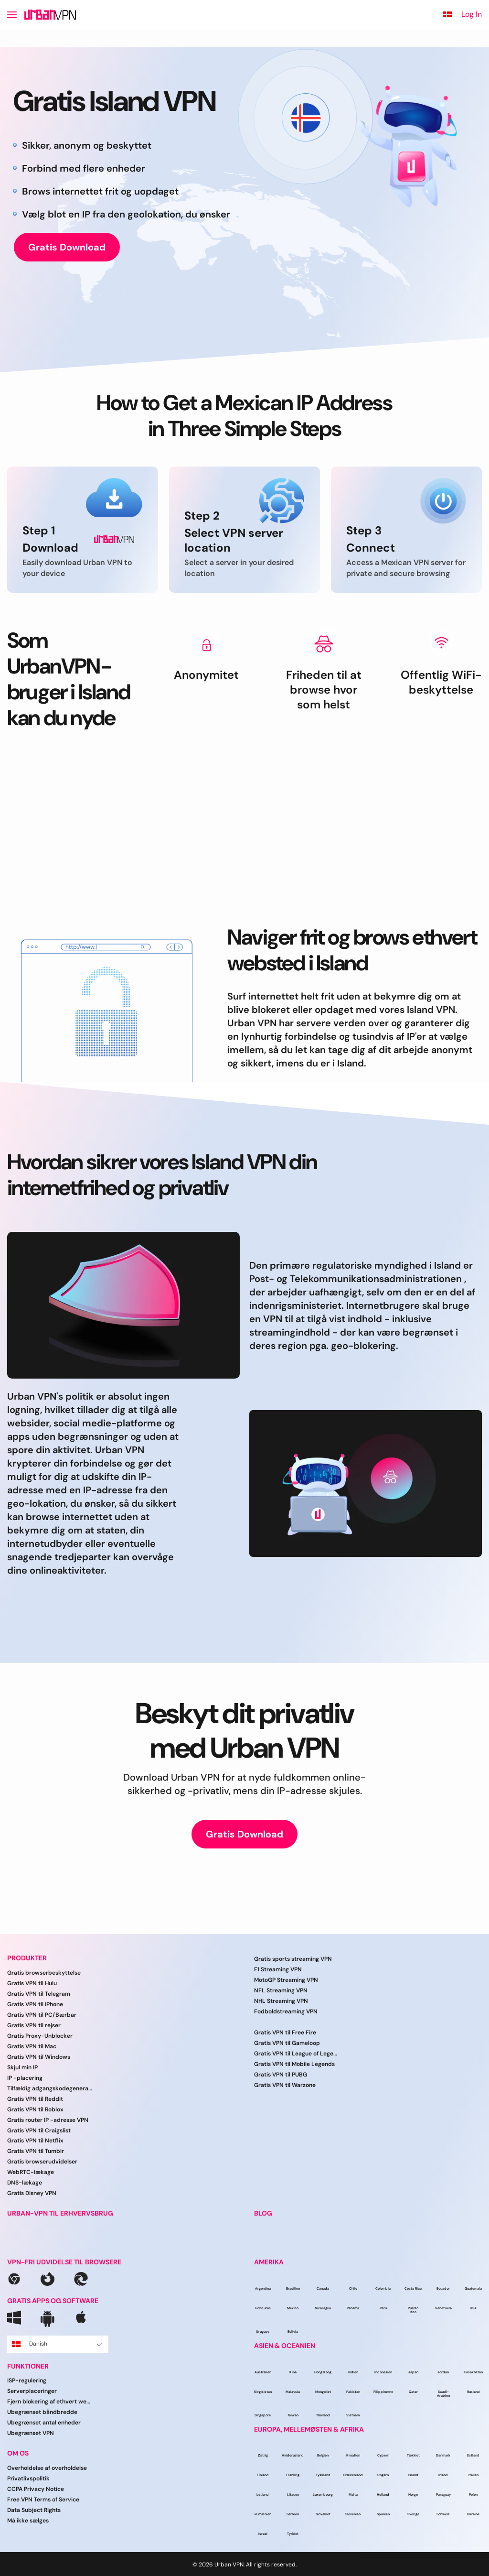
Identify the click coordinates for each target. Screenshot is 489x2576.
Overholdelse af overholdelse (47, 2468)
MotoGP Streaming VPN (286, 1980)
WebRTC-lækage (30, 2172)
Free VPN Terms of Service (43, 2499)
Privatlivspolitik (28, 2478)
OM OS (18, 2453)
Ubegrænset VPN (30, 2433)
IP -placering (25, 2078)
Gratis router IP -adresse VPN (47, 2120)
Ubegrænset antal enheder (44, 2422)
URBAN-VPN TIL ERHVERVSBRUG (60, 2213)
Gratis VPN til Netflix (35, 2140)
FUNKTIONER (28, 2366)
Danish (57, 2344)
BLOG (263, 2213)
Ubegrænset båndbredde (42, 2412)
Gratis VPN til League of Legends (297, 2053)
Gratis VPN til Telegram (38, 1994)
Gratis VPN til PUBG (280, 2074)
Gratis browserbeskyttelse (44, 1973)
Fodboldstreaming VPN (286, 2011)
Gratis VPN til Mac (31, 2046)
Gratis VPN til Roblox (35, 2109)
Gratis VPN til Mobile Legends (294, 2064)
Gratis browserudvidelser (42, 2161)
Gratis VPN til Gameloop (287, 2043)
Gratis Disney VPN (31, 2193)
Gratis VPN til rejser (34, 2025)
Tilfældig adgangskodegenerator (50, 2088)
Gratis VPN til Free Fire (285, 2032)
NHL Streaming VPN (281, 2001)
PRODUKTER (27, 1958)
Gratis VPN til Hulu (32, 1983)
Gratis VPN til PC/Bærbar (41, 2015)
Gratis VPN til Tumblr (35, 2151)
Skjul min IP (22, 2067)
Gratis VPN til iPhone (35, 2004)
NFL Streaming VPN (281, 1990)
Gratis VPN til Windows (38, 2057)
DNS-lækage (24, 2182)
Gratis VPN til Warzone (285, 2085)
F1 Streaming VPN (278, 1969)
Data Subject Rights (34, 2510)
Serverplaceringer (32, 2391)
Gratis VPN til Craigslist (39, 2130)
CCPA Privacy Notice (35, 2489)
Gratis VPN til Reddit (35, 2099)
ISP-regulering (26, 2380)
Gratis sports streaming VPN (293, 1959)
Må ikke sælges (28, 2520)
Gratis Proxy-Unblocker (40, 2036)
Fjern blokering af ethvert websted (50, 2401)
